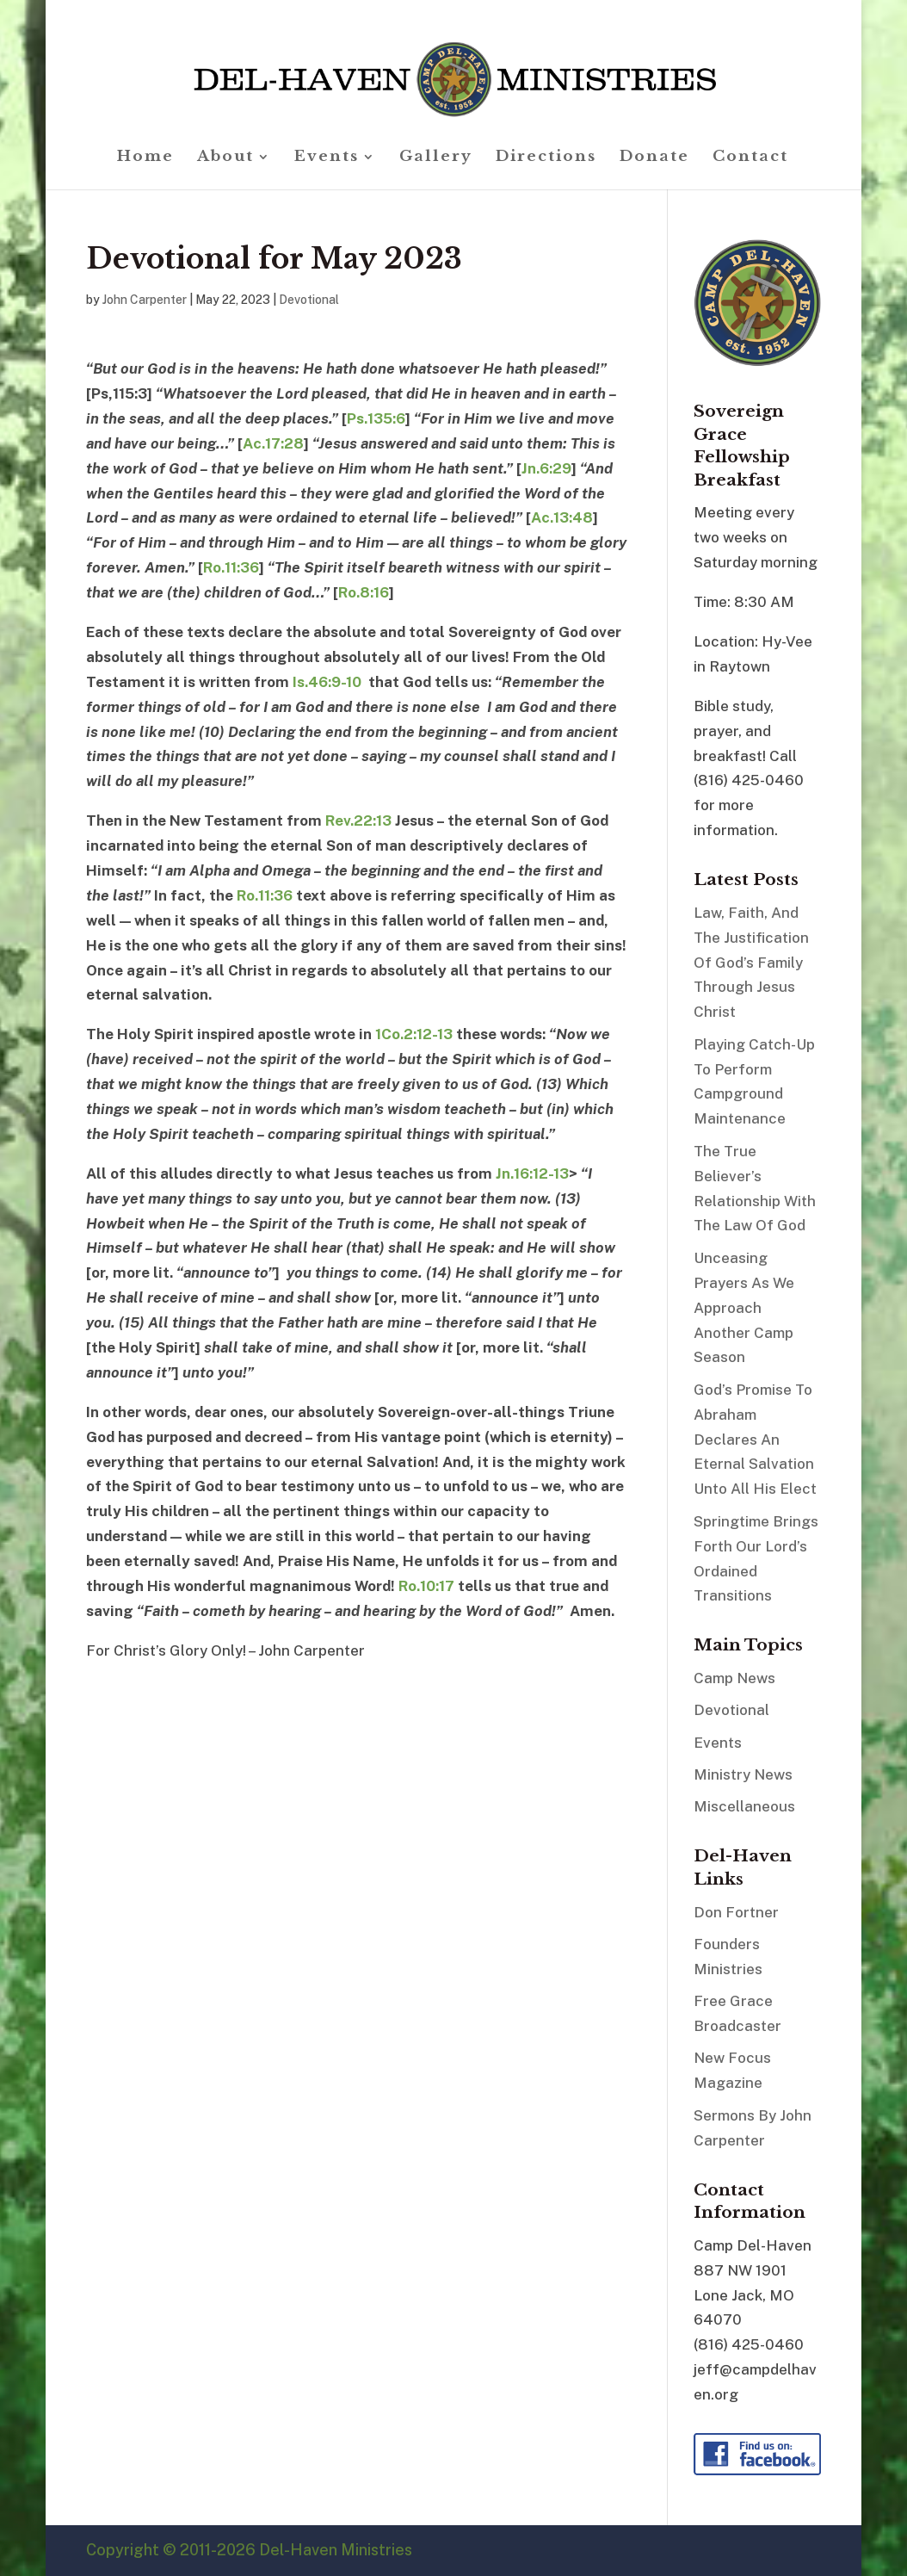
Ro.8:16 (363, 592)
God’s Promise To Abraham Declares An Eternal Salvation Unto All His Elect (755, 1439)
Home (145, 158)
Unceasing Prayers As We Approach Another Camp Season (744, 1307)
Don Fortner (736, 1912)
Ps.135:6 (376, 418)
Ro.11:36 (231, 567)
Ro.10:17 (426, 1586)
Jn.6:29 (546, 468)
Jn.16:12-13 (532, 1173)
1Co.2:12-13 (414, 1034)
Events (326, 158)
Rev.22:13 (358, 820)
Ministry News (743, 1774)
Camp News (734, 1678)
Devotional (309, 300)
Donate (654, 158)
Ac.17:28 (273, 443)
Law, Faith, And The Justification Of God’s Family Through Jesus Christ (751, 962)
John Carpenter (144, 300)
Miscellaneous (744, 1806)
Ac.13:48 (562, 517)
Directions (546, 158)
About (225, 158)
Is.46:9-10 (327, 681)
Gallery (435, 158)
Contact (750, 158)
